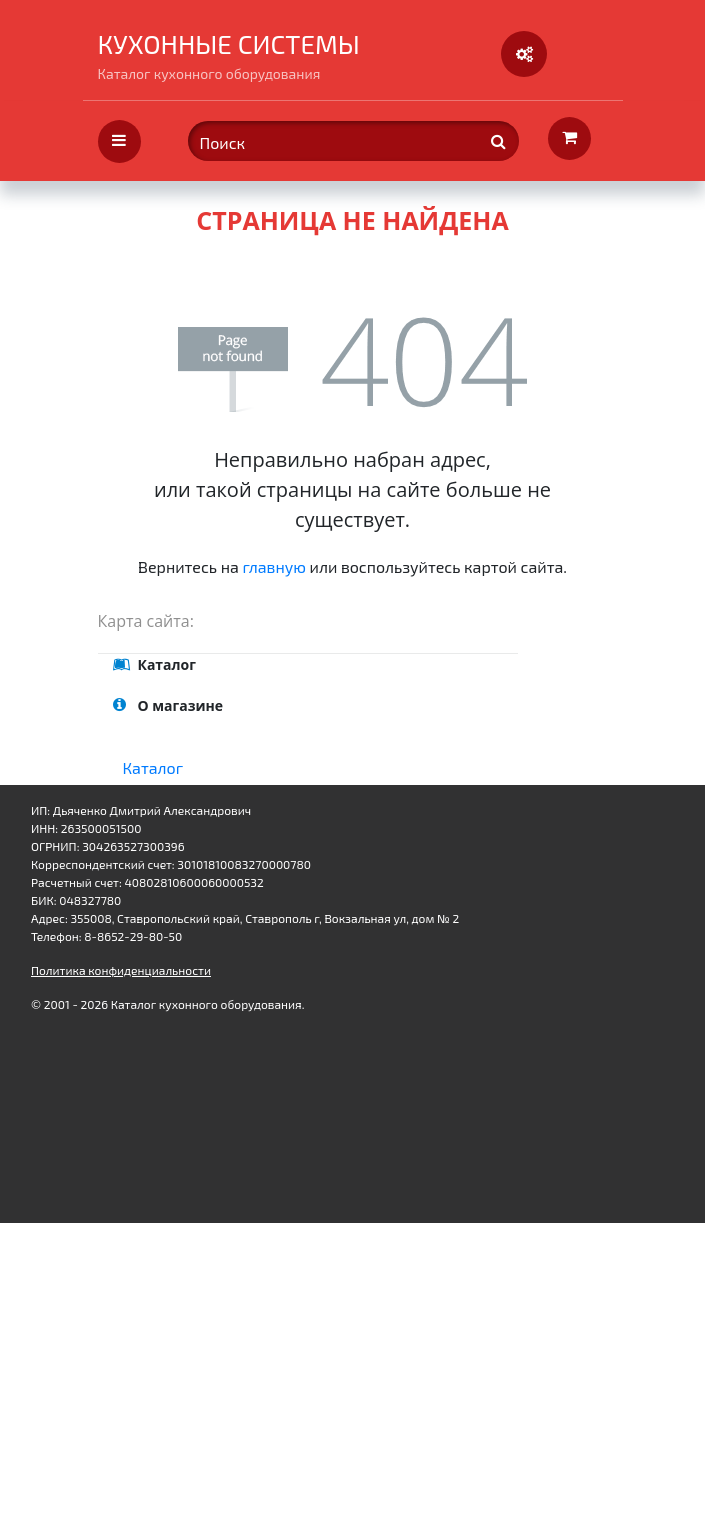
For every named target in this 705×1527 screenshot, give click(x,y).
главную (274, 566)
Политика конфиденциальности (121, 970)
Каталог (153, 767)
